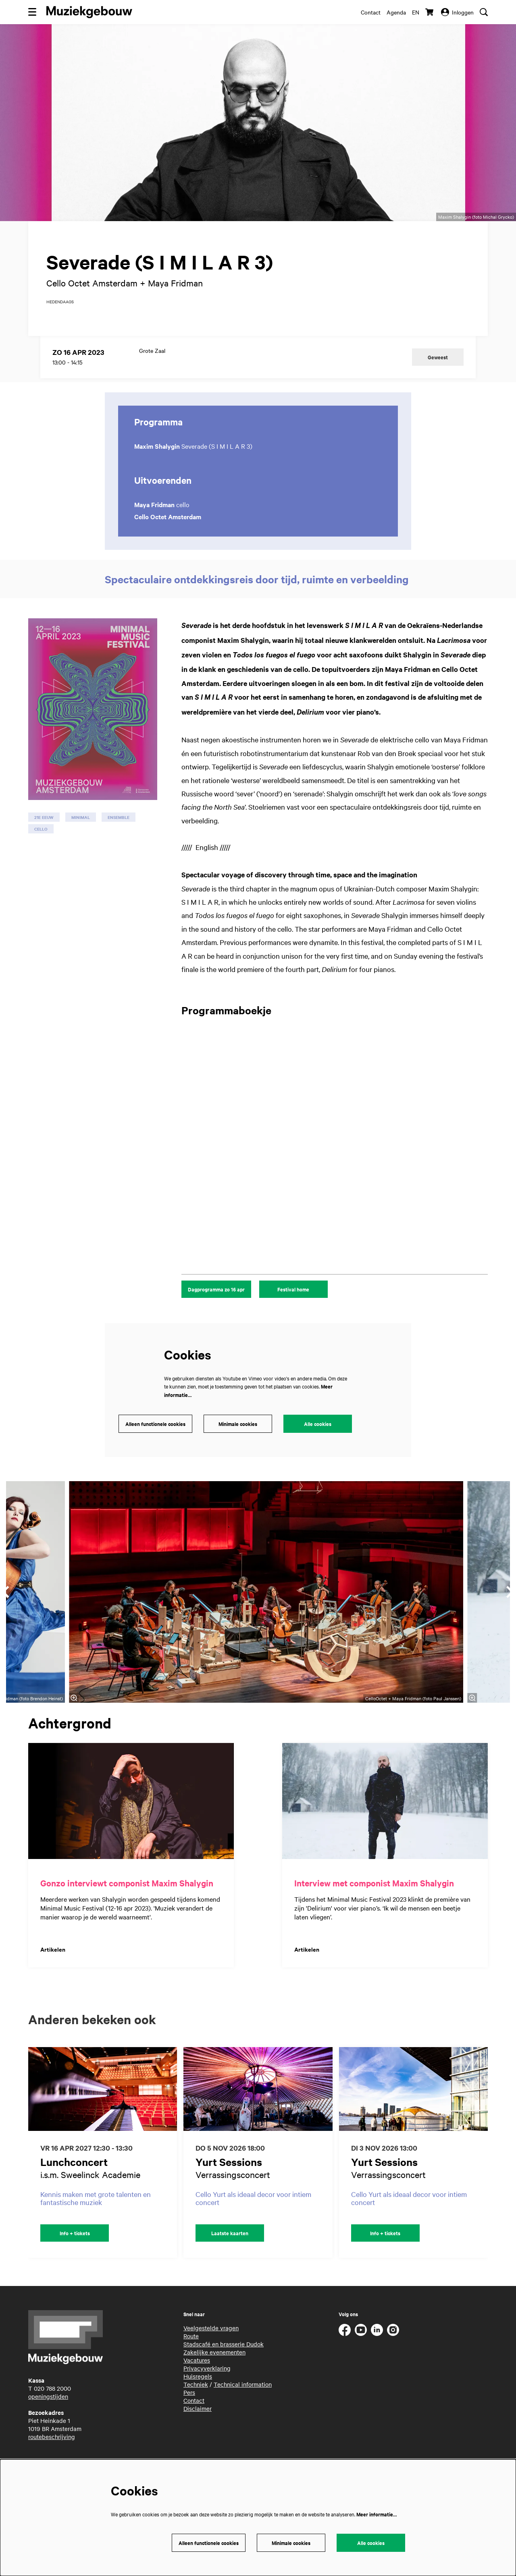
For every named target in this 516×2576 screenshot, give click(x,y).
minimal (80, 838)
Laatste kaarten (229, 2253)
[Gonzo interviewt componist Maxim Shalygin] (131, 1822)
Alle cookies (317, 1444)
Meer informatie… (376, 2514)
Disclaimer (197, 2429)
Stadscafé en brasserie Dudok (223, 2364)
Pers (189, 2413)
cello (41, 849)
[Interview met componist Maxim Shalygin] (385, 1822)
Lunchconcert (74, 2182)
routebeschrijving (51, 2457)
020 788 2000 (52, 2409)
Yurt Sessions (229, 2182)
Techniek (195, 2405)
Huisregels (197, 2397)
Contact (371, 12)
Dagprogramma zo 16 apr (216, 1310)
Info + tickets (75, 2253)
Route (191, 2356)
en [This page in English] (415, 12)
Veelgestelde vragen (211, 2348)
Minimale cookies (237, 1444)
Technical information (243, 2405)
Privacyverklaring (207, 2389)
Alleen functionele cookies (155, 1444)
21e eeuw (44, 838)
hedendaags (60, 322)
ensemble (118, 838)
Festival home (293, 1310)
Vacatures (196, 2381)
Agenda (396, 12)
